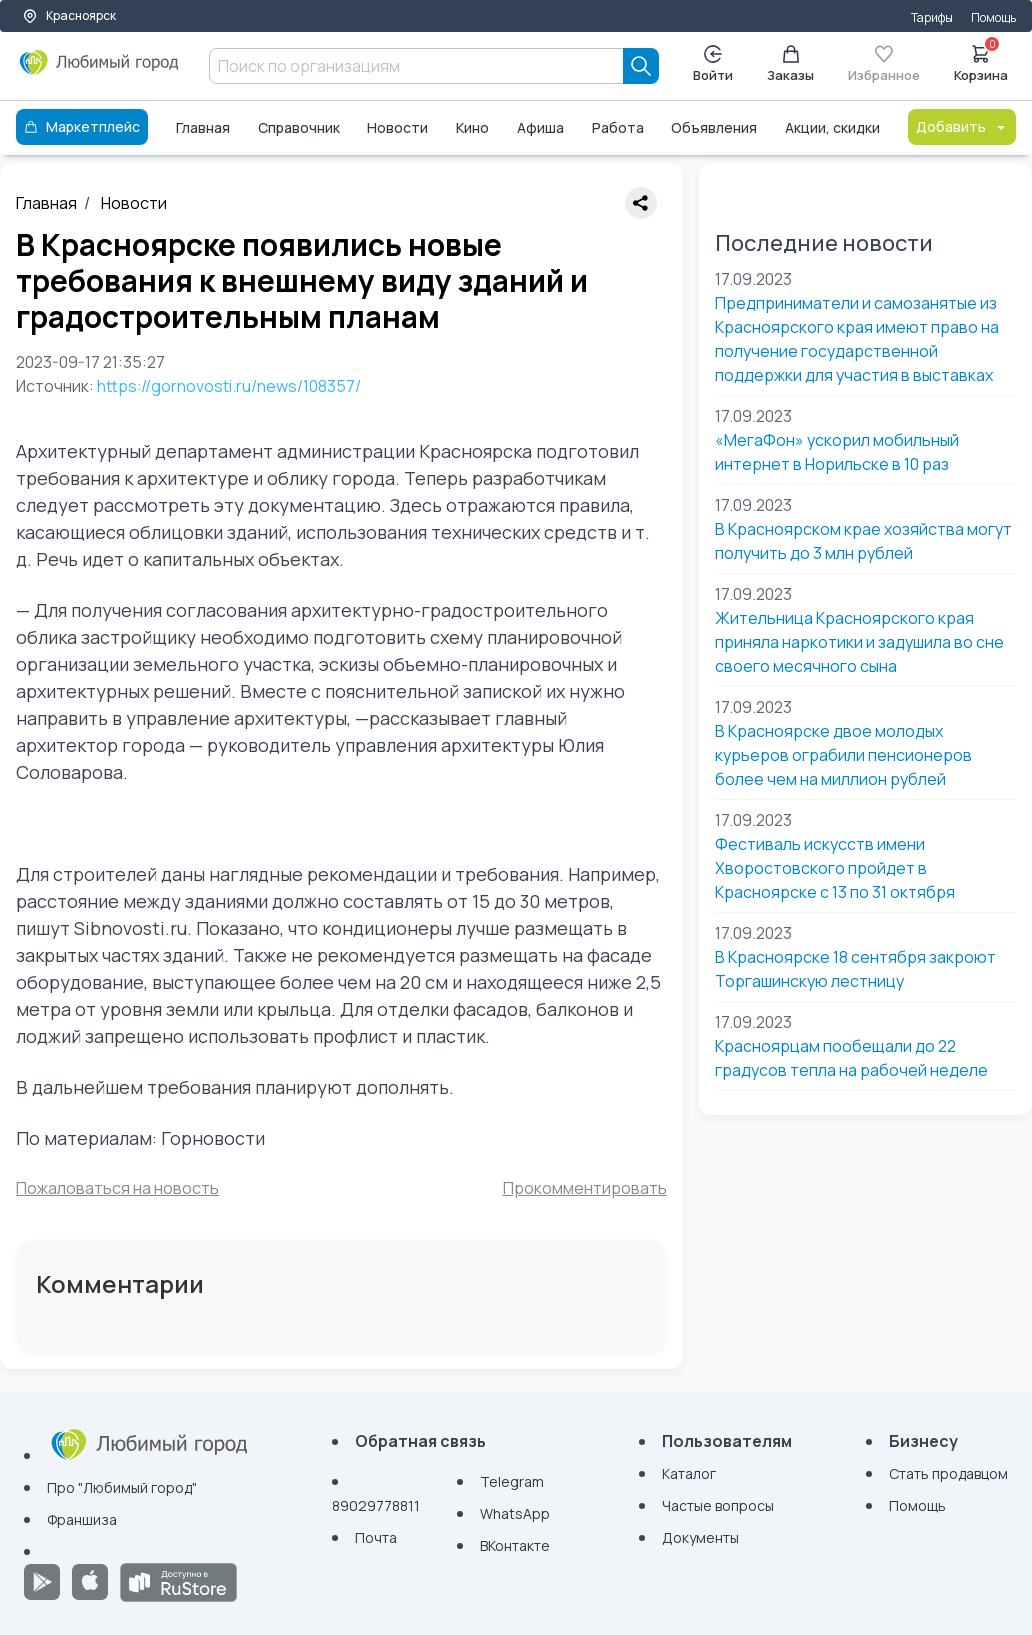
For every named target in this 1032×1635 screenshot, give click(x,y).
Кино (472, 127)
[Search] (641, 66)
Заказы (790, 64)
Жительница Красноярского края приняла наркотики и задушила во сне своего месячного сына (859, 642)
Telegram (512, 1481)
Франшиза (82, 1519)
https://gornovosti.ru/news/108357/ (229, 386)
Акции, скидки (832, 127)
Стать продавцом (948, 1473)
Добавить (962, 126)
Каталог (689, 1473)
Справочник (299, 127)
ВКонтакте (515, 1545)
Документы (700, 1537)
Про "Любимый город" (122, 1487)
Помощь (993, 17)
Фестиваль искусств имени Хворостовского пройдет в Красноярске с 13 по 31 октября (835, 868)
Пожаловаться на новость (117, 1188)
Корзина (981, 62)
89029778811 (376, 1505)
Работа (618, 127)
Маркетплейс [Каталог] (82, 126)
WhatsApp (515, 1513)
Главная (203, 127)
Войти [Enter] (713, 64)
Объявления (714, 127)
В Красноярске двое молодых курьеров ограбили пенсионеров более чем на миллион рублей (843, 755)
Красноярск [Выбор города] (69, 15)
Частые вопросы (718, 1505)
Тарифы (932, 17)
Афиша (540, 127)
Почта (376, 1537)
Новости (397, 127)
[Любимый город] (99, 70)
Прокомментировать (585, 1188)
